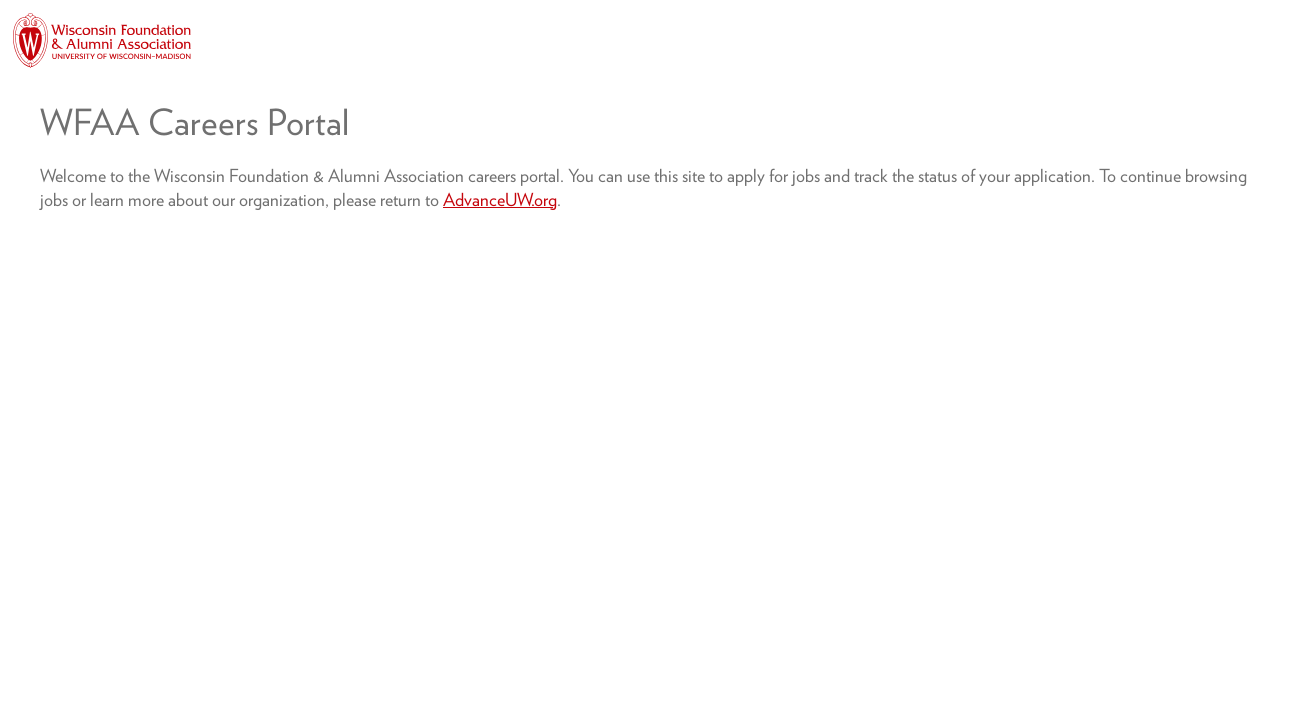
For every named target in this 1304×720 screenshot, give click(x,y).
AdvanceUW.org (500, 199)
